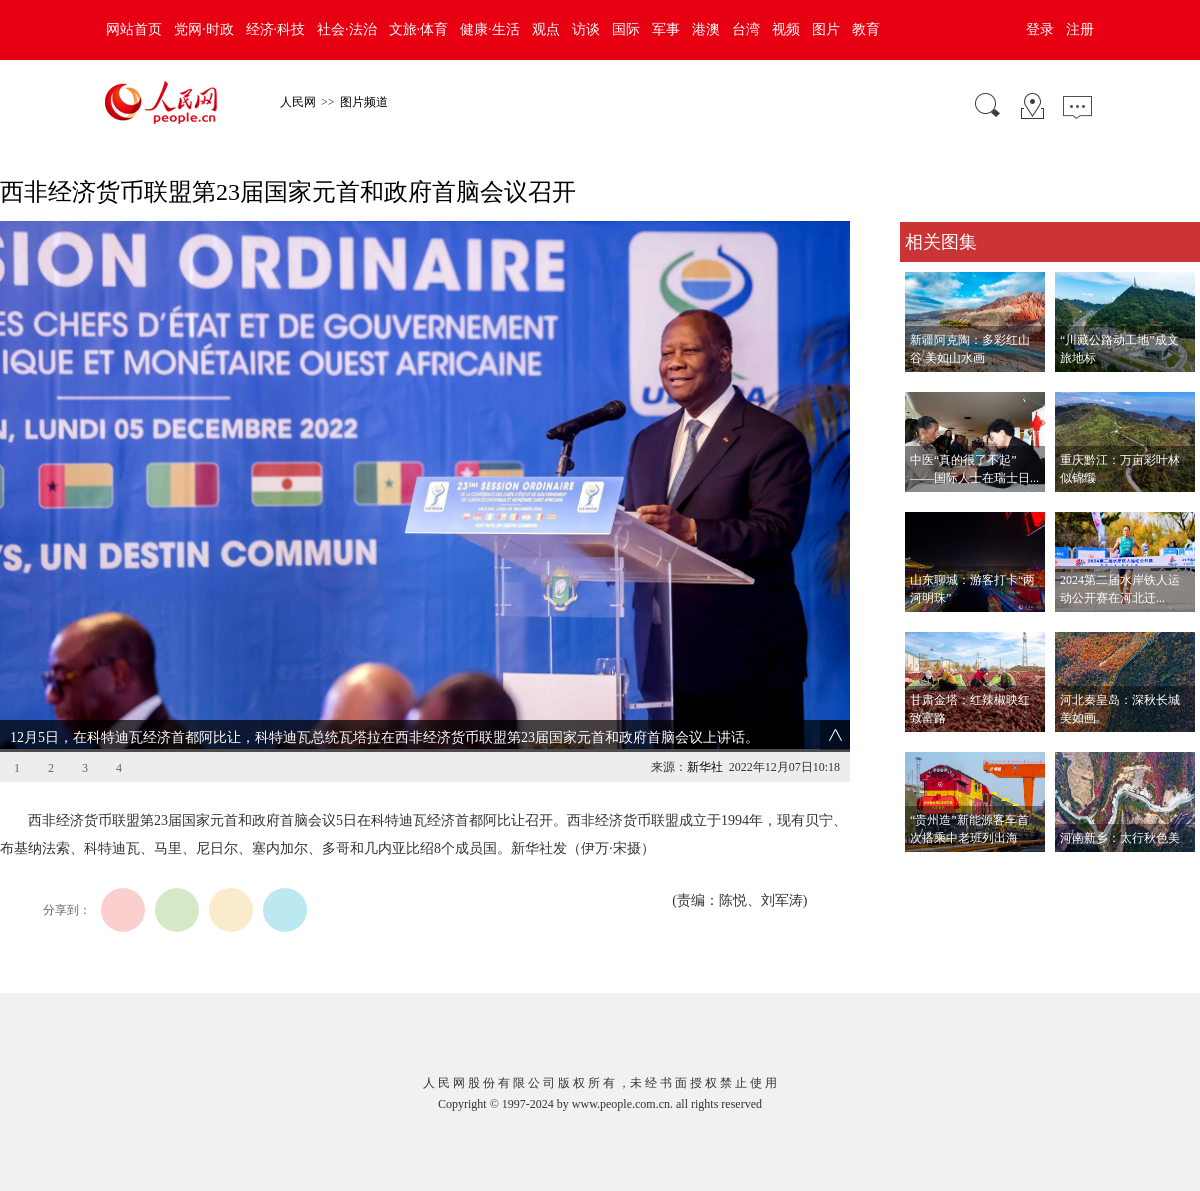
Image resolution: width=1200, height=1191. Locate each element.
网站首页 (134, 29)
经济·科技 (276, 29)
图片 (826, 29)
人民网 (298, 102)
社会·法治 (347, 29)
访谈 (586, 29)
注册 (1080, 29)
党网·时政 (204, 29)
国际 (626, 29)
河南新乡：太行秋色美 (1120, 838)
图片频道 (364, 102)
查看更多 (928, 872)
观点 (546, 29)
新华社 (705, 767)
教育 (866, 29)
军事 (666, 29)
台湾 (746, 29)
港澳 (706, 29)
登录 (1040, 29)
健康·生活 (490, 29)
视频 (786, 29)
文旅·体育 (419, 29)
